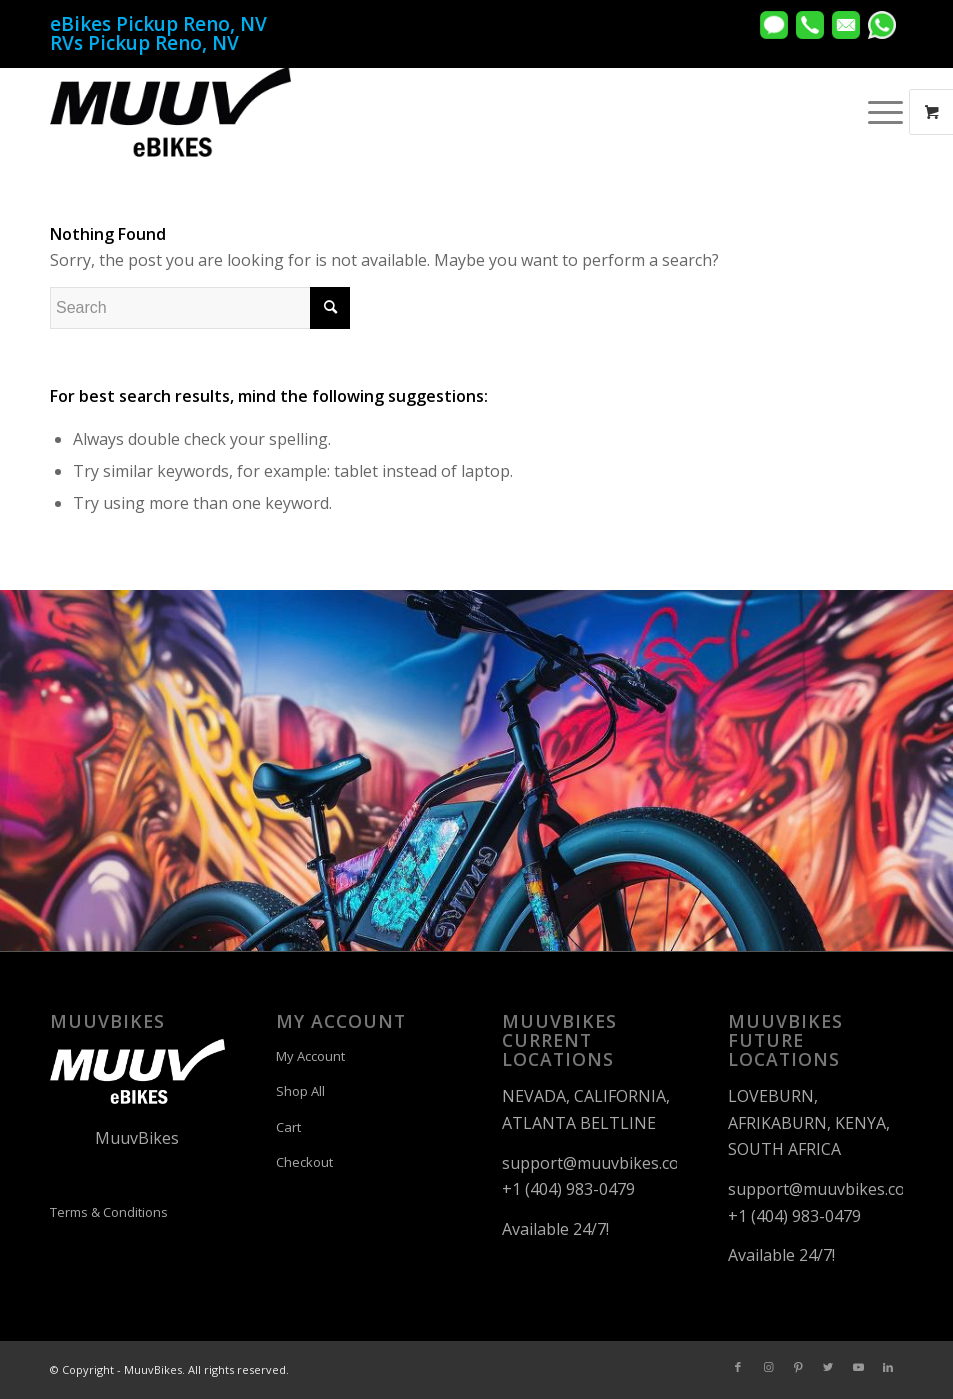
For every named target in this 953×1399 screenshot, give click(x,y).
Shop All (300, 1091)
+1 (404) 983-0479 (568, 1189)
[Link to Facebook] (738, 1367)
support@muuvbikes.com (597, 1163)
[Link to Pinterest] (798, 1367)
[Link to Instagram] (768, 1367)
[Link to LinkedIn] (888, 1367)
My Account (310, 1056)
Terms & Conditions (109, 1212)
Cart (288, 1127)
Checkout (304, 1162)
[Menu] (875, 112)
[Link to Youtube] (858, 1367)
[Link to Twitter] (828, 1367)
